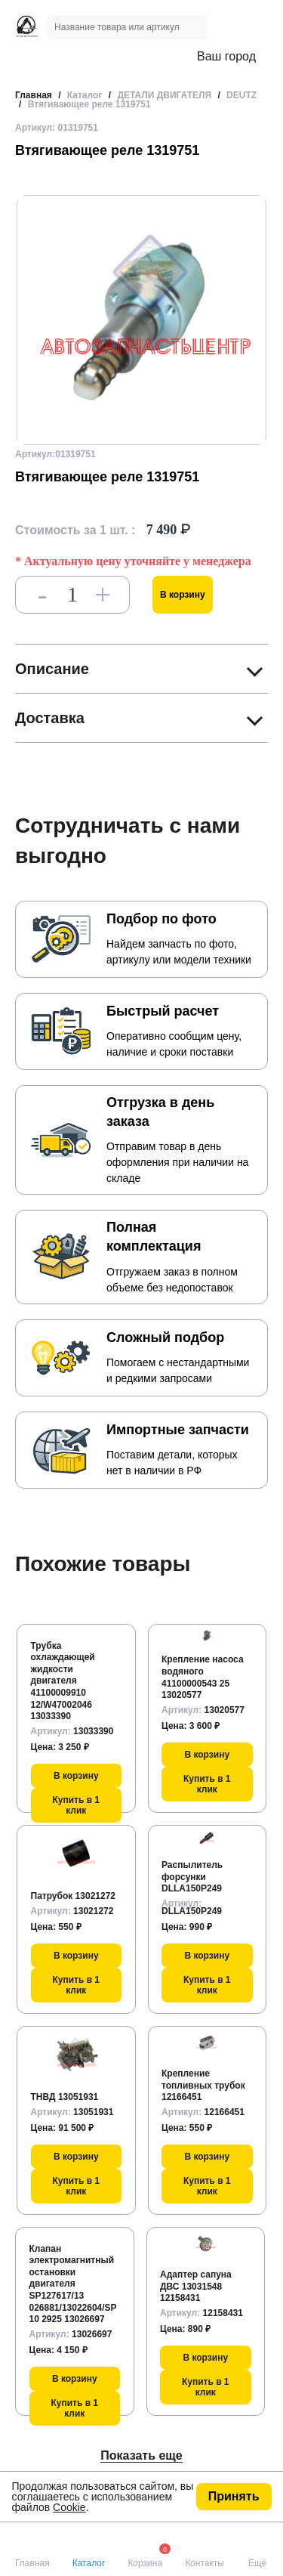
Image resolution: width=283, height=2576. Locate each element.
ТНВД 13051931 (65, 2097)
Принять (234, 2496)
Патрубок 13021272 (73, 1896)
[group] (141, 320)
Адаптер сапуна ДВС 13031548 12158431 (196, 2286)
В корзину (182, 594)
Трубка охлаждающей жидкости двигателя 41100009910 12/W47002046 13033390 (63, 1681)
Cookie (69, 2507)
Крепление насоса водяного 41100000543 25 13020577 (202, 1677)
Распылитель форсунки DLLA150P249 (192, 1877)
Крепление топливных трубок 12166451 (203, 2085)
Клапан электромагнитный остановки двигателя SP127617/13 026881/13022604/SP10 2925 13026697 (73, 2284)
